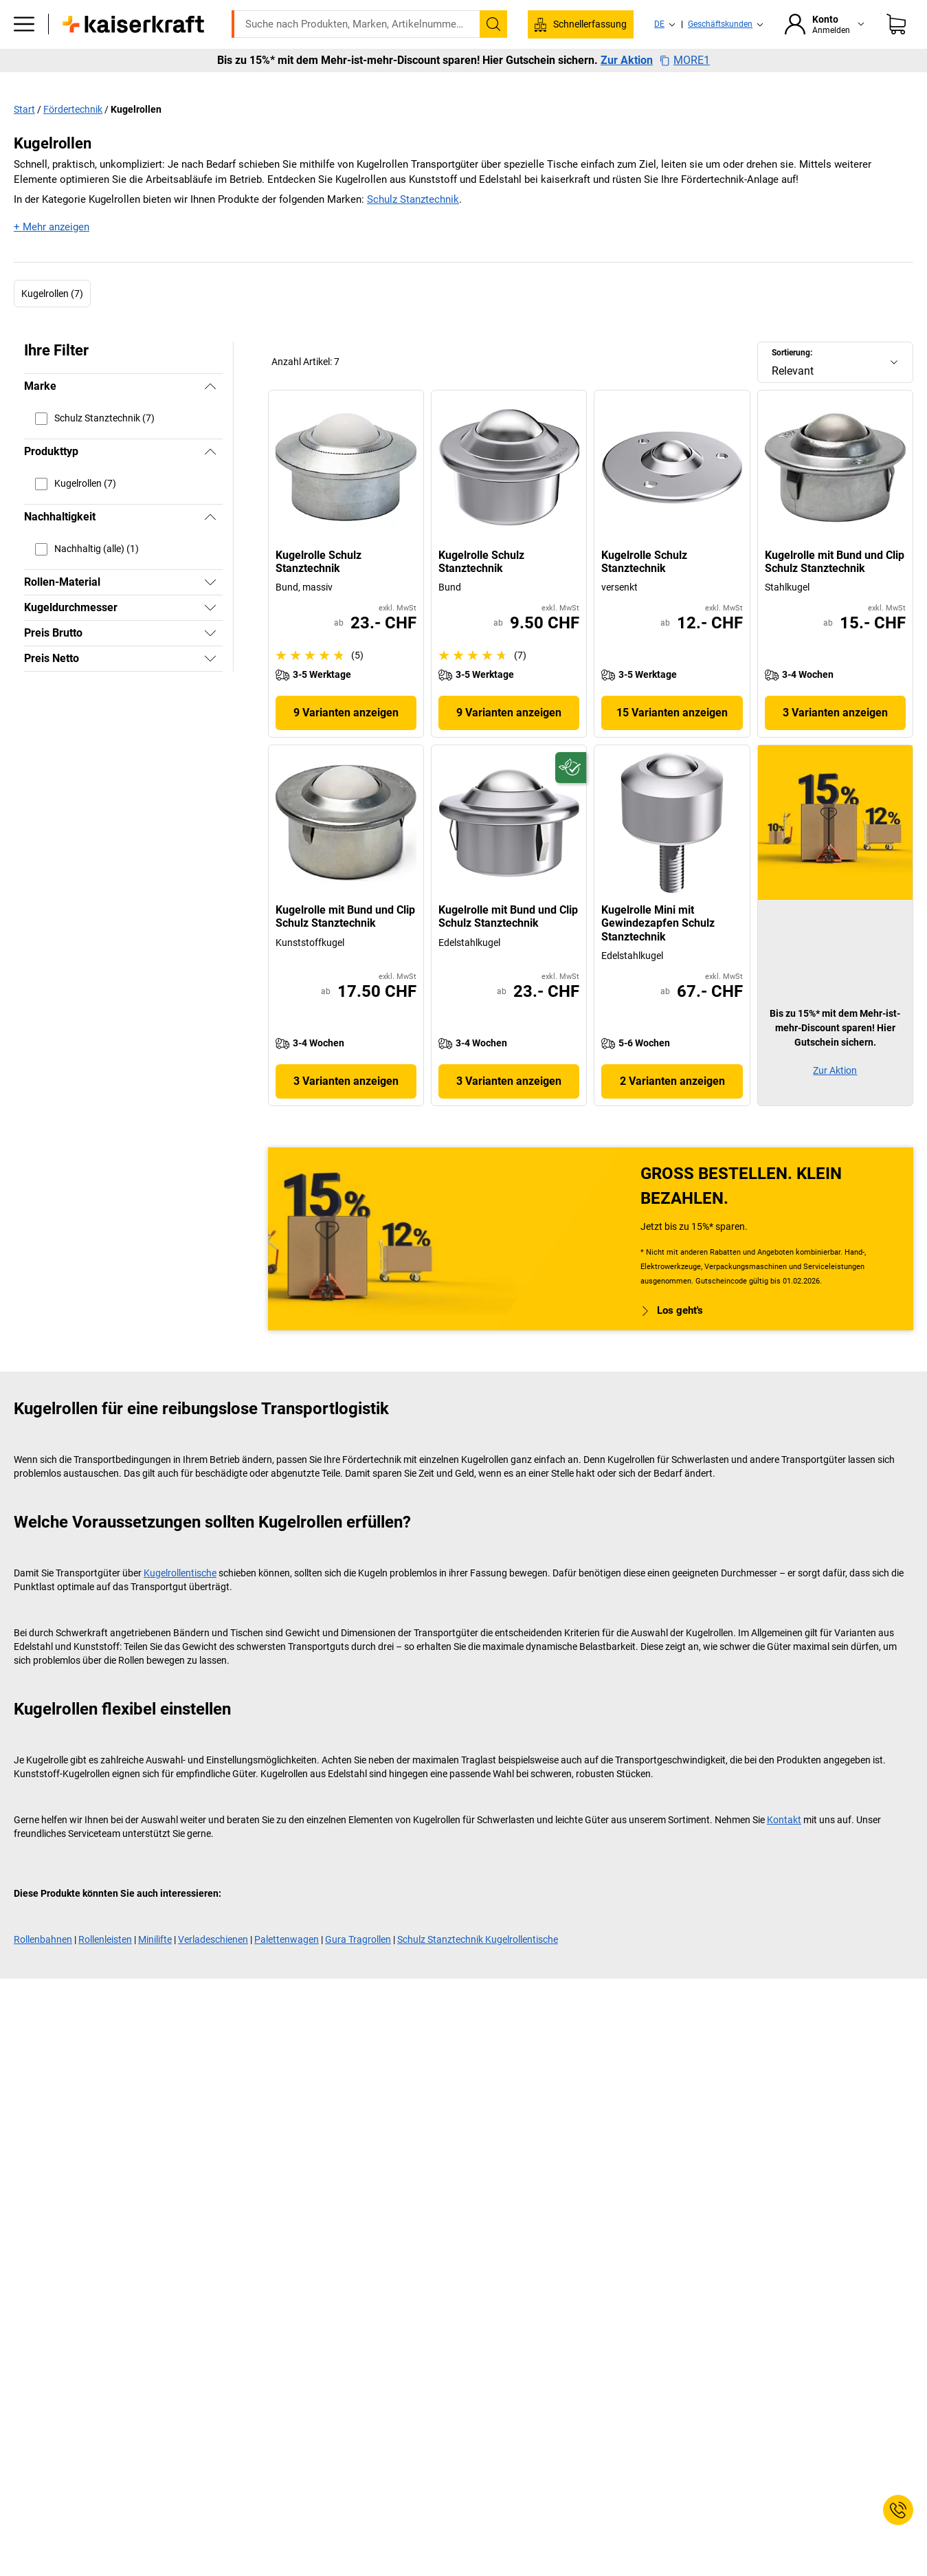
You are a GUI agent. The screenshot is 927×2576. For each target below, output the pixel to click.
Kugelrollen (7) (52, 322)
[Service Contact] (898, 2510)
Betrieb (303, 83)
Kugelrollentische (180, 1601)
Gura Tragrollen (358, 1968)
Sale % (861, 83)
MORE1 (685, 109)
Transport (421, 83)
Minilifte (155, 1968)
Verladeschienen (213, 1968)
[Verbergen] (210, 415)
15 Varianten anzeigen (672, 741)
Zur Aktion (627, 109)
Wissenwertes (640, 83)
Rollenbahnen (43, 1968)
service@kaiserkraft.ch (690, 10)
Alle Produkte (88, 83)
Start (24, 138)
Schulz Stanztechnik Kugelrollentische (477, 1968)
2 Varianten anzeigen (672, 1109)
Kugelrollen (136, 138)
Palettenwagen (286, 1968)
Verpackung (556, 83)
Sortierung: (792, 381)
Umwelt (486, 83)
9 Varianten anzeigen (346, 741)
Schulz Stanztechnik (413, 228)
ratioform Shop (178, 83)
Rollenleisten (105, 1968)
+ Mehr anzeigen (51, 256)
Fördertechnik (72, 138)
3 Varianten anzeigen (835, 741)
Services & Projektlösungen (759, 83)
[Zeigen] (210, 611)
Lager (359, 83)
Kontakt (784, 1848)
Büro (248, 83)
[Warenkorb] (896, 44)
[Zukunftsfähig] (570, 796)
